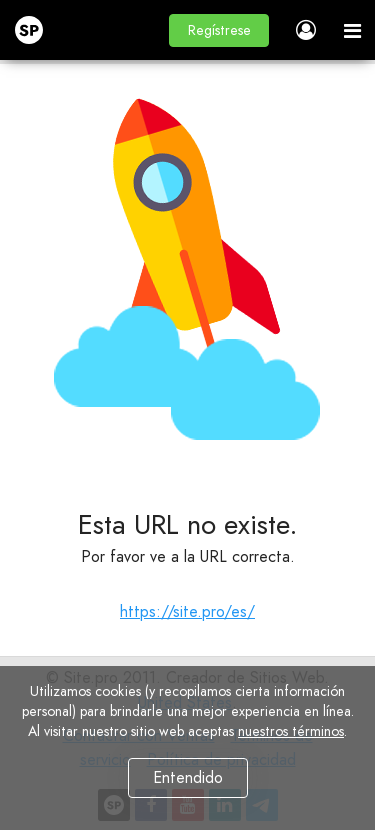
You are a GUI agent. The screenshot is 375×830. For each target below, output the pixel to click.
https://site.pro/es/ (187, 611)
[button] (219, 30)
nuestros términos (291, 731)
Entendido (188, 777)
